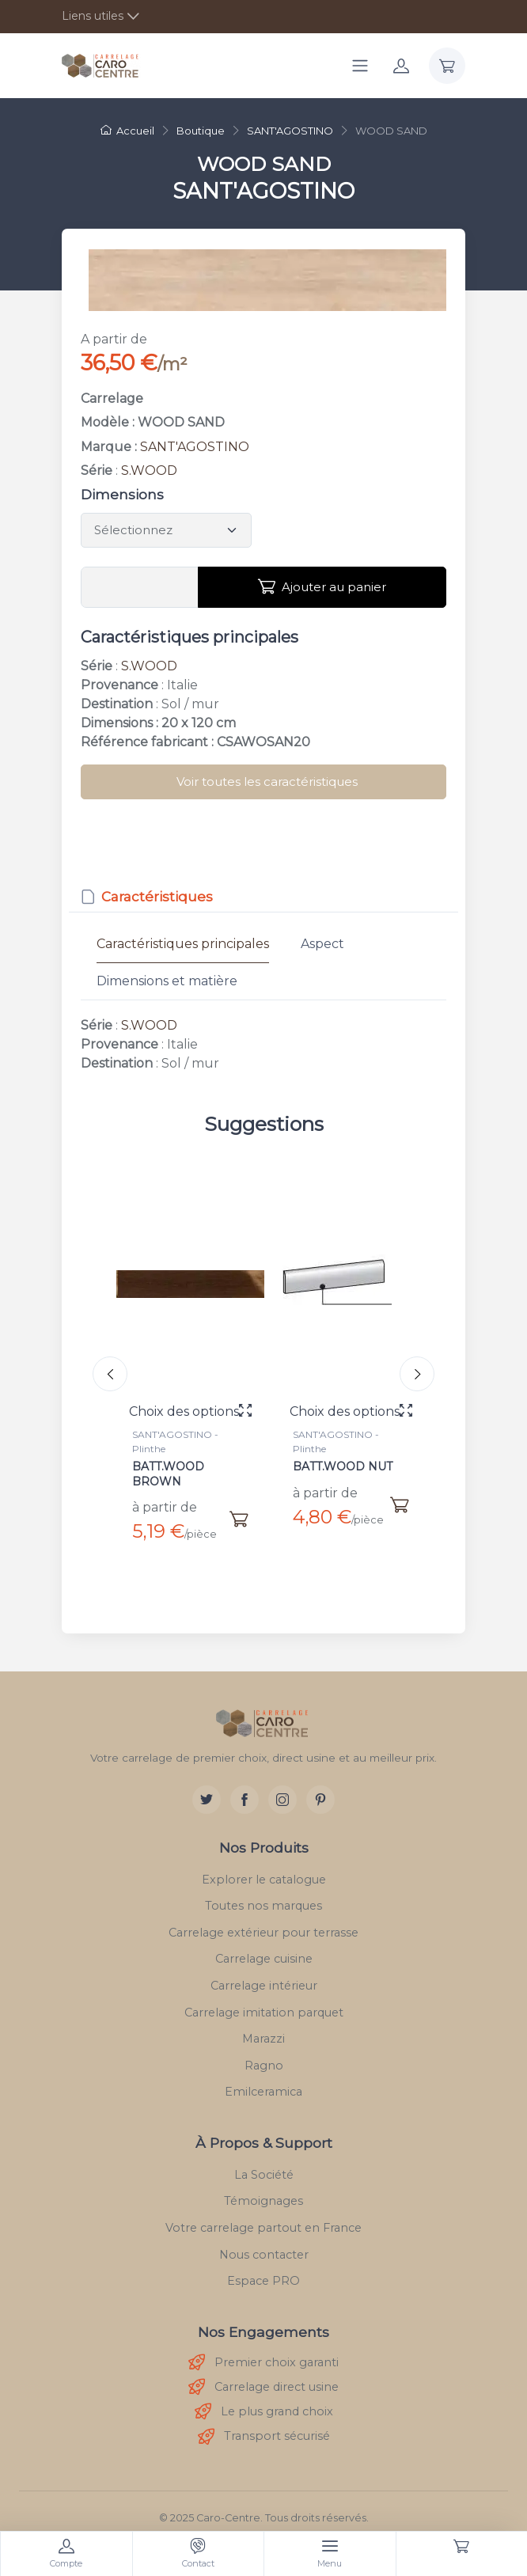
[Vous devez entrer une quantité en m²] (140, 587)
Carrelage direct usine (263, 2375)
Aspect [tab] (322, 943)
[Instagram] (282, 1787)
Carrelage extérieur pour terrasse (263, 1920)
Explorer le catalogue (264, 1867)
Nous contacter (264, 2242)
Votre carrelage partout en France (263, 2216)
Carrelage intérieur (263, 1974)
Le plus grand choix (264, 2400)
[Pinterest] (320, 1787)
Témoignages (263, 2189)
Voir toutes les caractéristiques (267, 781)
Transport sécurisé (264, 2424)
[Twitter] (206, 1787)
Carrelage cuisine (264, 1947)
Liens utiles (92, 16)
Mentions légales (264, 2527)
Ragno (264, 2053)
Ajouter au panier (322, 586)
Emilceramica (263, 2080)
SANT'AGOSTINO (194, 446)
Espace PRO (263, 2269)
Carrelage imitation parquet (263, 2000)
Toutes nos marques (263, 1894)
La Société (264, 2162)
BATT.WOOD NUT (342, 1466)
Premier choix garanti (263, 2351)
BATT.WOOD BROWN (168, 1473)
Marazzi (263, 2027)
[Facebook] (244, 1787)
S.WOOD (149, 470)
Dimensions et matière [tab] (167, 980)
